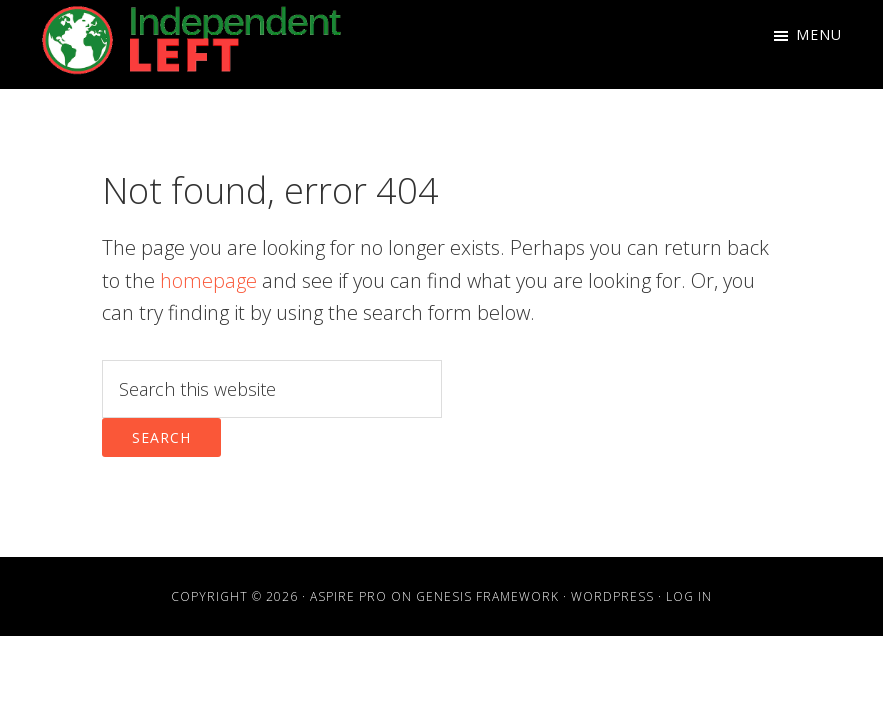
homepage (208, 280)
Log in (689, 596)
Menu (819, 34)
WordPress (612, 596)
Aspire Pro (348, 596)
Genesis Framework (487, 596)
